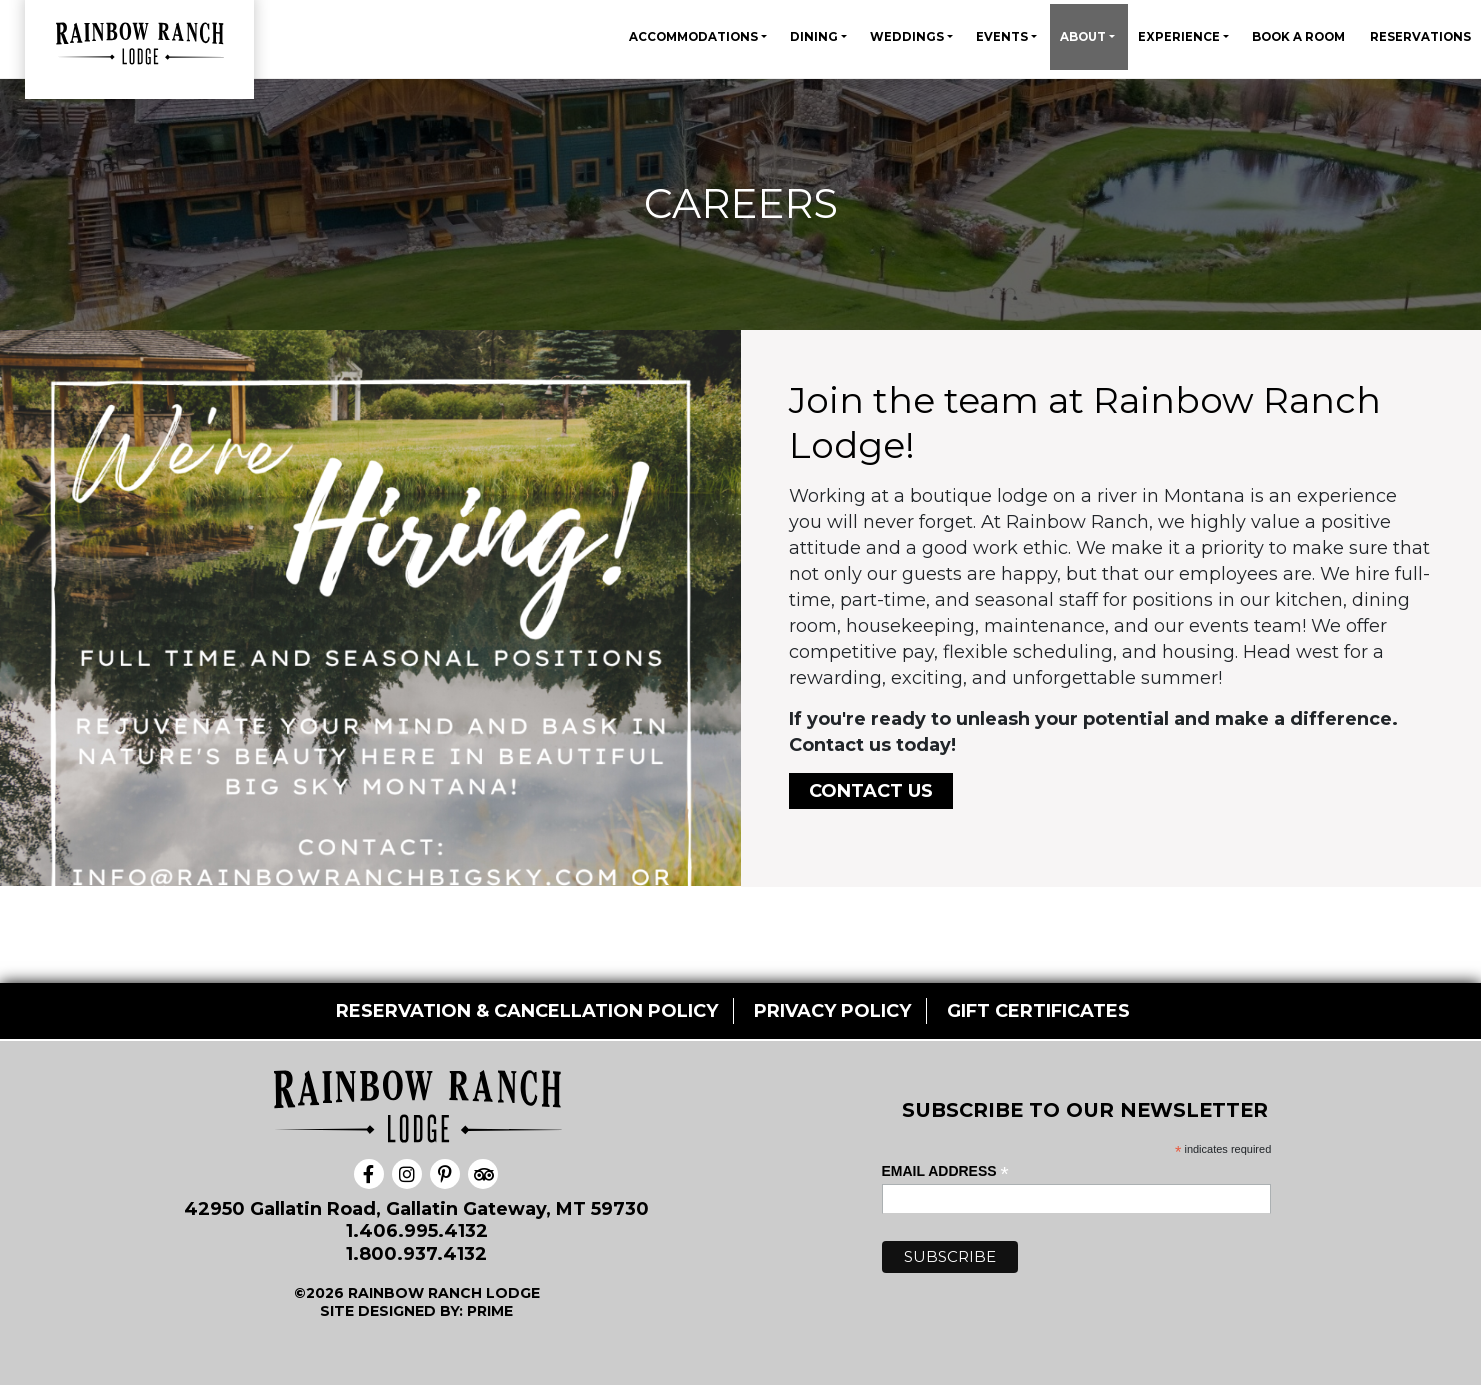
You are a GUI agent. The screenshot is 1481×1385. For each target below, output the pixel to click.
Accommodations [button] (695, 37)
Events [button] (1003, 37)
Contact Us (871, 791)
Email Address (945, 1171)
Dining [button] (815, 37)
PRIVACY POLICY (832, 1011)
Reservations (1420, 37)
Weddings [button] (908, 37)
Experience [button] (1180, 37)
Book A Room (1298, 37)
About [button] (1084, 37)
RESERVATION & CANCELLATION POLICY (527, 1011)
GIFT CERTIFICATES (1038, 1011)
